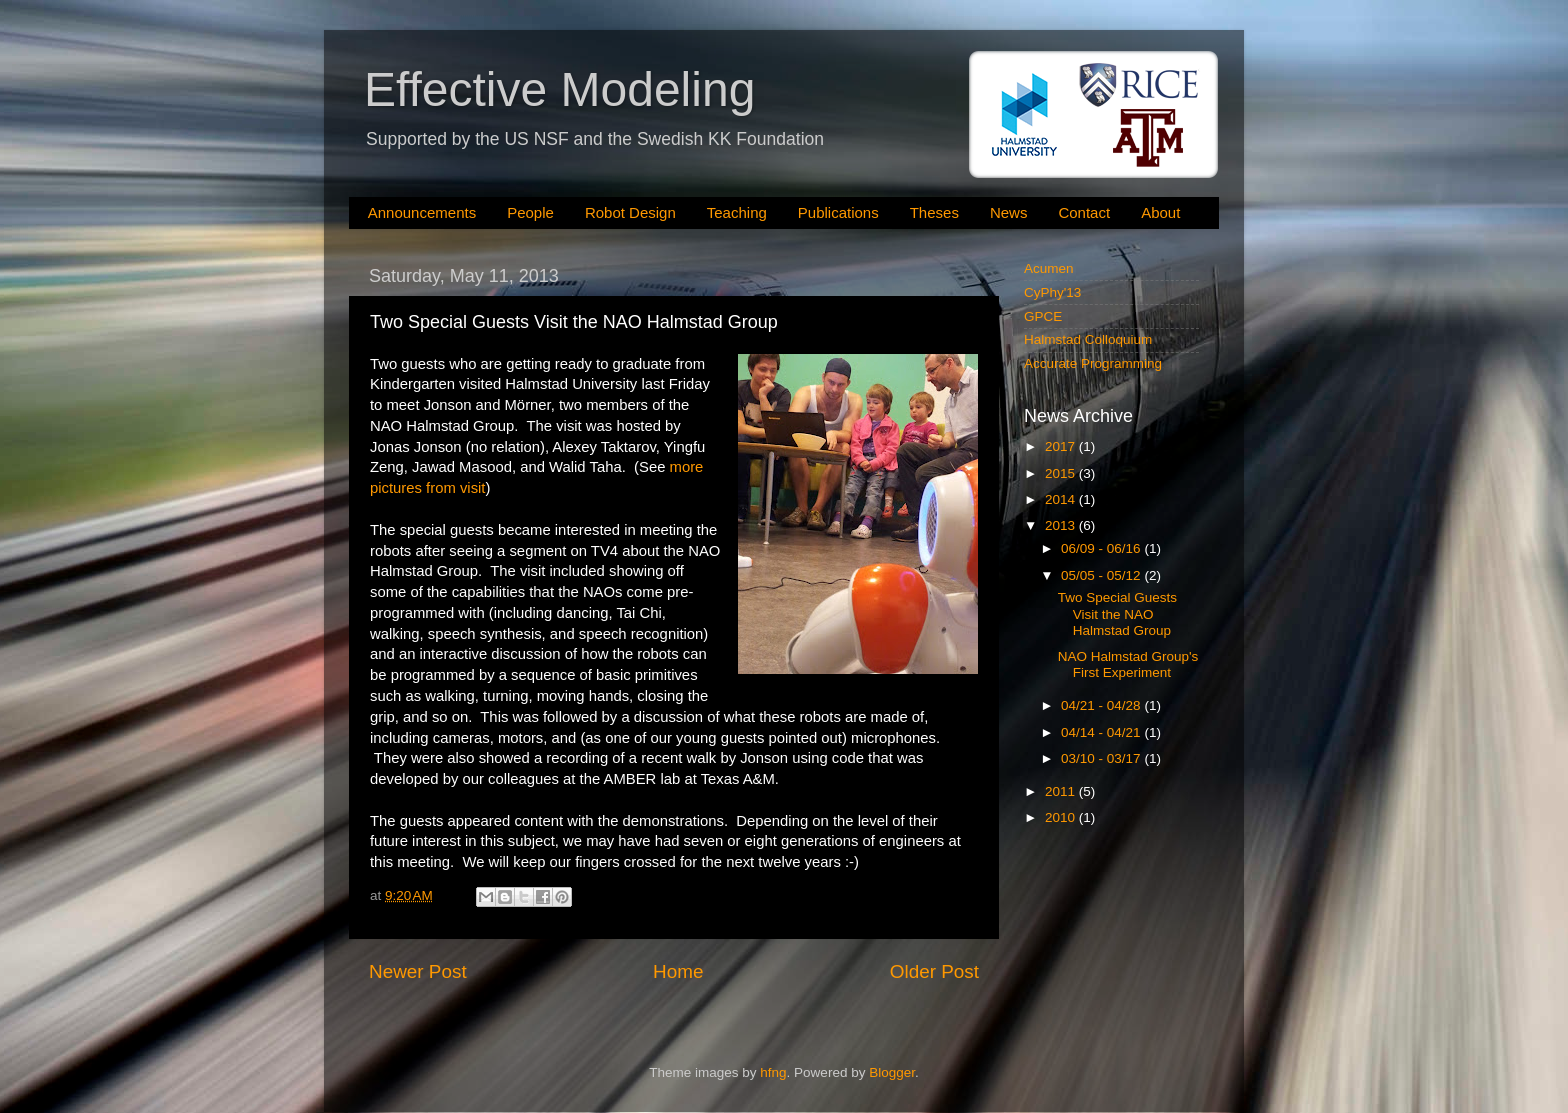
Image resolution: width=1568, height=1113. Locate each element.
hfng (773, 1072)
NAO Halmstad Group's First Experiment (1128, 664)
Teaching (737, 212)
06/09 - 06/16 (1102, 548)
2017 (1062, 446)
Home (678, 971)
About (1160, 212)
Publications (838, 212)
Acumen (1049, 268)
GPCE (1043, 316)
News (1009, 212)
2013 (1062, 525)
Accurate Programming (1093, 363)
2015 (1062, 473)
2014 (1062, 499)
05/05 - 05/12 (1102, 575)
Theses (934, 212)
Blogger (892, 1072)
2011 (1062, 791)
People (530, 212)
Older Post (934, 971)
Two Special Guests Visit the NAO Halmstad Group (1117, 613)
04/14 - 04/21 (1102, 732)
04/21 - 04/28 (1102, 705)
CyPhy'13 (1052, 292)
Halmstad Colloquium (1088, 339)
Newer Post (418, 971)
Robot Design (630, 212)
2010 (1062, 817)
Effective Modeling (559, 89)
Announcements (422, 212)
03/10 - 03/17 (1102, 758)
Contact (1084, 212)
